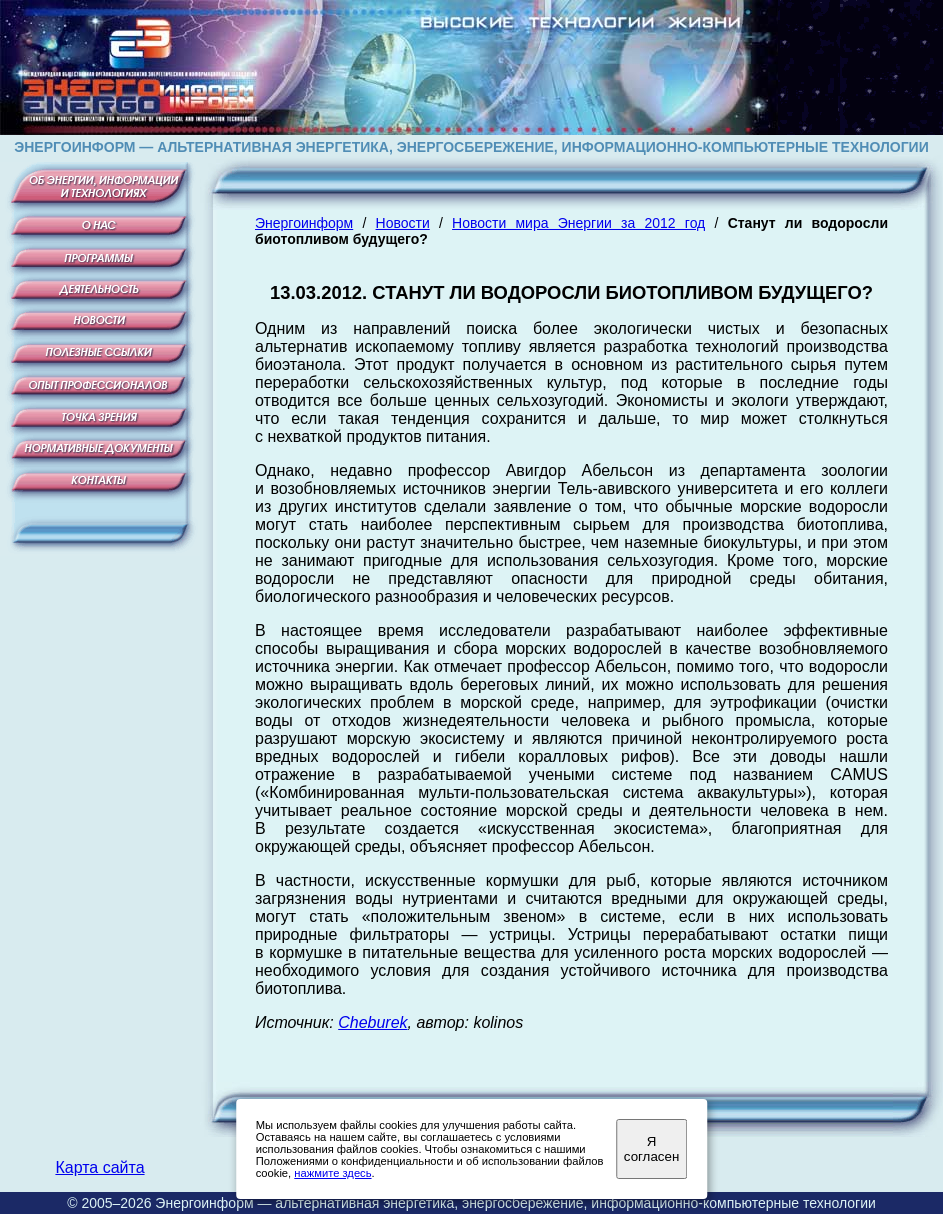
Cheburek (372, 1022)
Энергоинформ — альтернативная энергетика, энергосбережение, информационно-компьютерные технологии (515, 1203)
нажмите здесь (332, 1173)
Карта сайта (99, 1167)
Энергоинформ (304, 223)
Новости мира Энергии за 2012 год (578, 223)
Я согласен (651, 1149)
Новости (403, 223)
